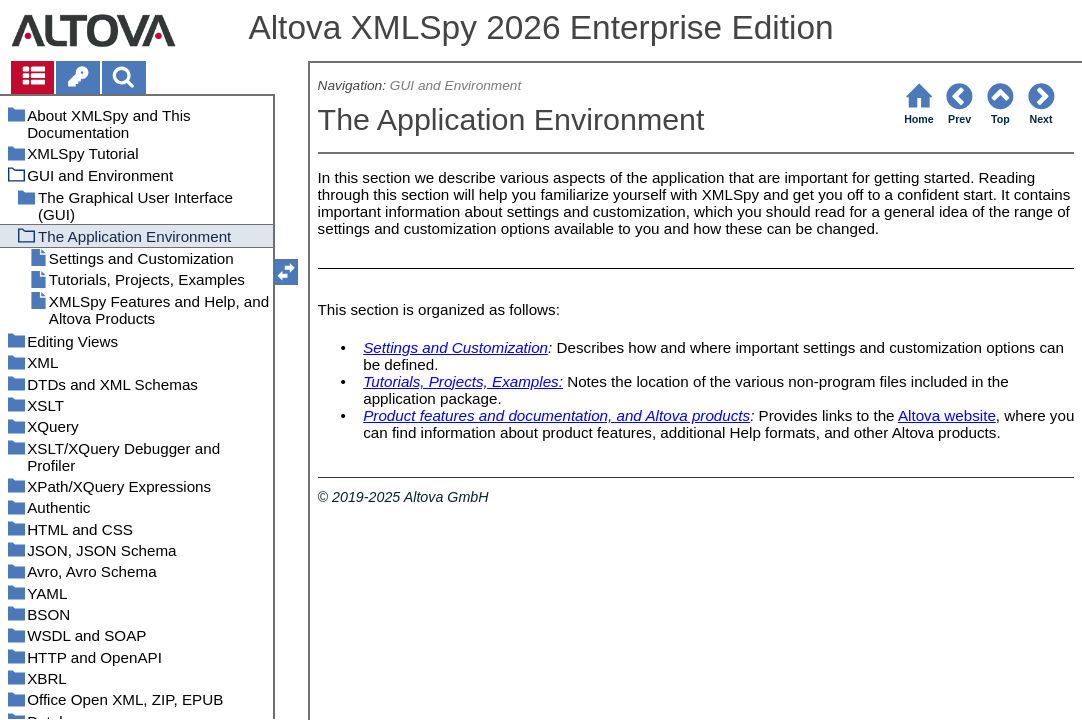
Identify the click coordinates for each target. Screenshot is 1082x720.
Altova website (947, 415)
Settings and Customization (455, 347)
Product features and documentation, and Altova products (556, 415)
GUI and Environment (455, 85)
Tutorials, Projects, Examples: (463, 381)
